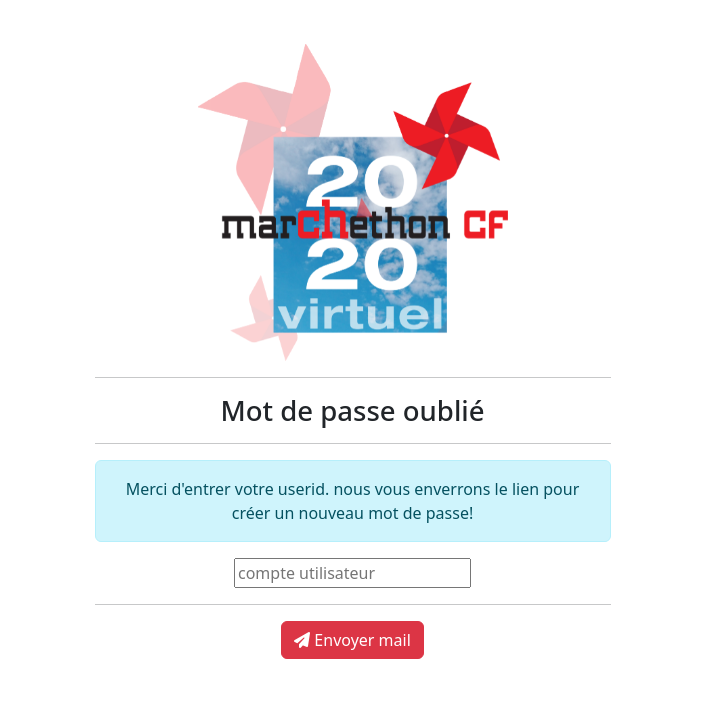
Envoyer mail (352, 640)
